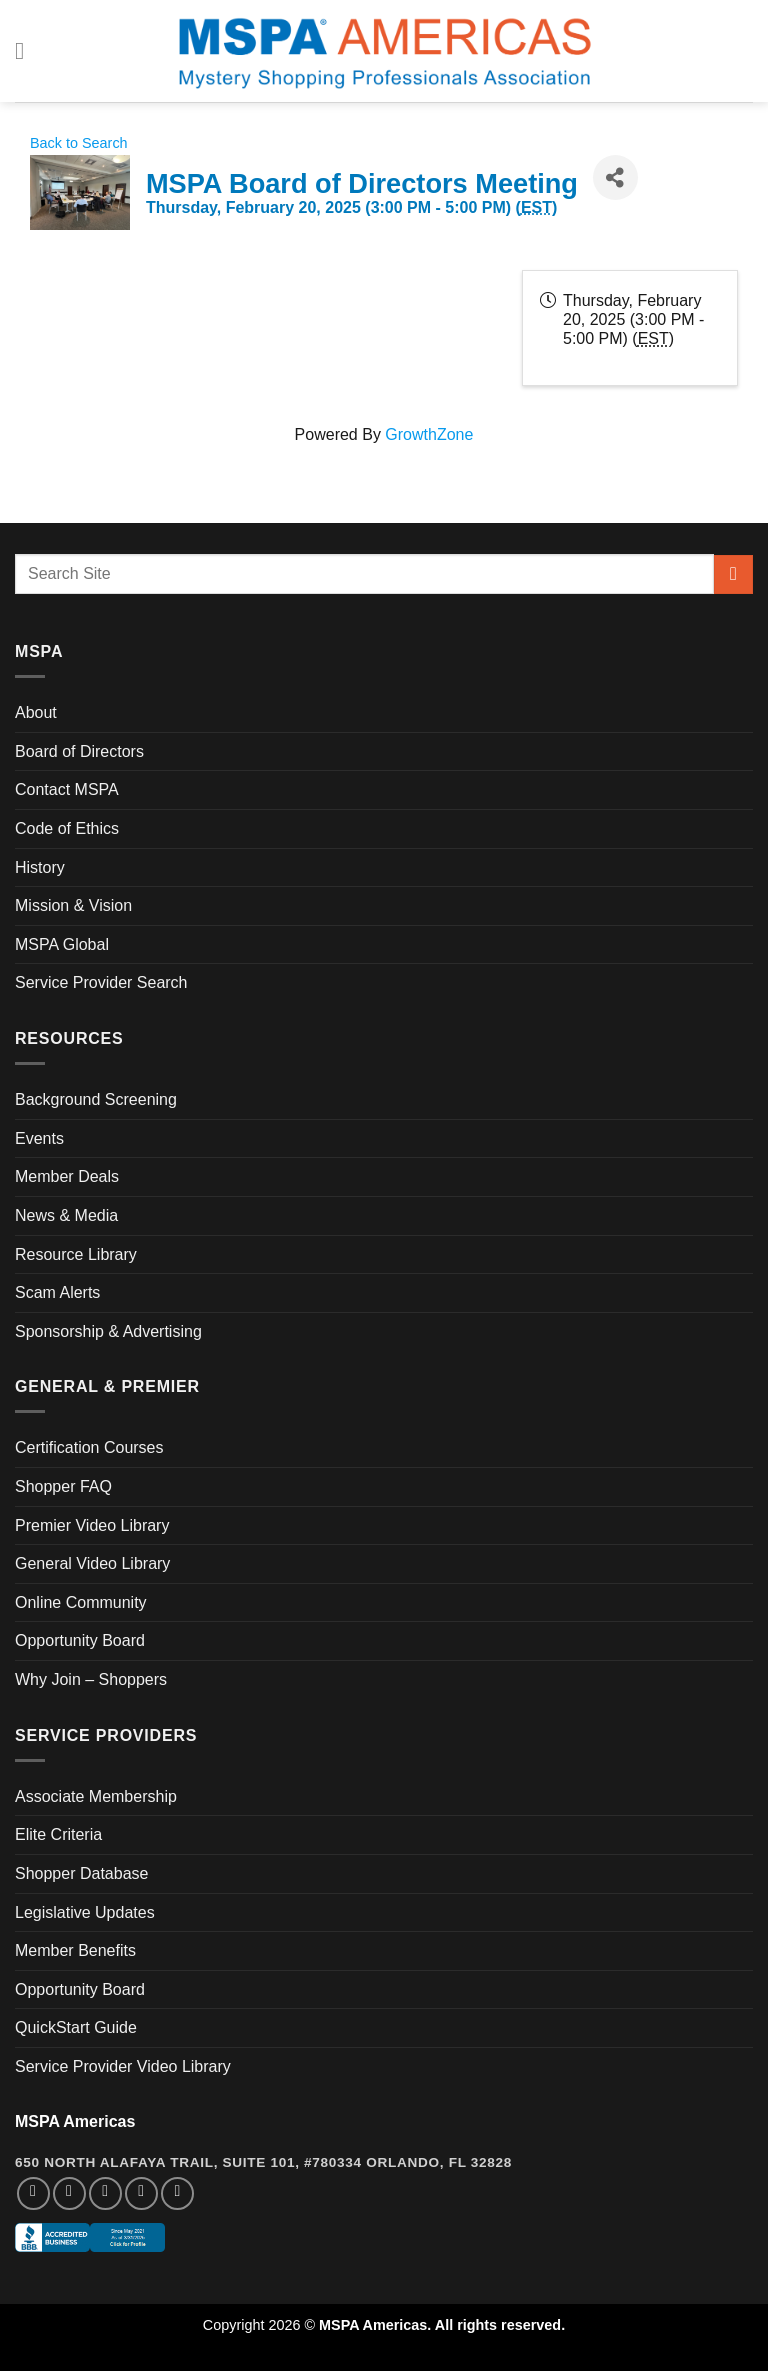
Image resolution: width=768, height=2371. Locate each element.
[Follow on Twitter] (105, 2193)
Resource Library (76, 1254)
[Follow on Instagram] (69, 2193)
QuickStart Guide (76, 2027)
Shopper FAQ (63, 1486)
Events (39, 1138)
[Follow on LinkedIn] (141, 2193)
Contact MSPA (67, 789)
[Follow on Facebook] (33, 2193)
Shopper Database (81, 1873)
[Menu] (27, 50)
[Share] (615, 177)
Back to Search (79, 143)
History (40, 867)
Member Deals (67, 1176)
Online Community (81, 1602)
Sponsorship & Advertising (108, 1331)
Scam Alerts (57, 1292)
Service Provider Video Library (123, 2066)
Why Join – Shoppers (91, 1679)
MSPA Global (62, 944)
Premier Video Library (92, 1525)
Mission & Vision (73, 905)
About (36, 712)
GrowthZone (429, 434)
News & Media (66, 1215)
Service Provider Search (101, 982)
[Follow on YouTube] (177, 2193)
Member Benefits (75, 1950)
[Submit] (733, 574)
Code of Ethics (67, 828)
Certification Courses (89, 1447)
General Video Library (92, 1563)
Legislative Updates (85, 1912)
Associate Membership (96, 1796)
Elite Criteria (58, 1834)
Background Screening (96, 1099)
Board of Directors (79, 751)
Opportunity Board (80, 1640)
